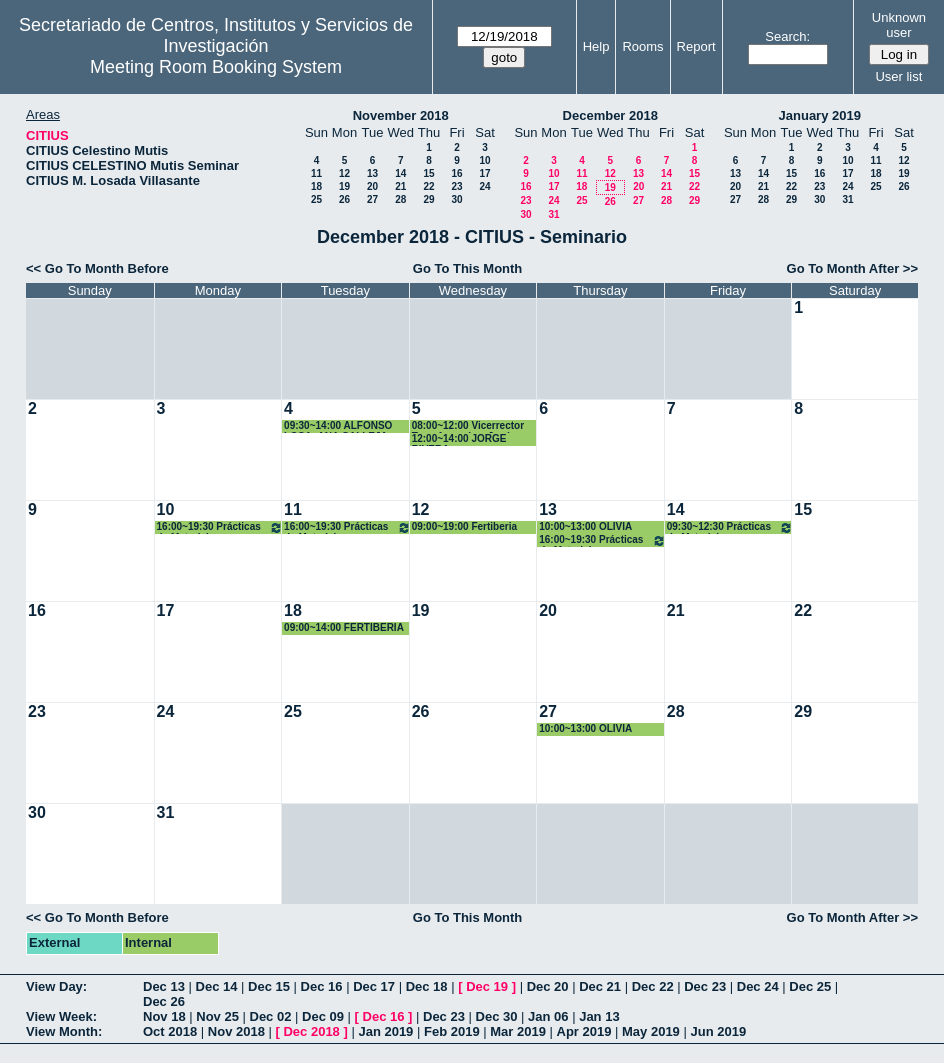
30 (456, 199)
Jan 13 (599, 1016)
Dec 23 (705, 986)
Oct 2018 (170, 1031)
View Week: (61, 1016)
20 (372, 186)
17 (484, 173)
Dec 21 (600, 986)
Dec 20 (548, 986)
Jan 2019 (385, 1031)
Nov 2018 (236, 1031)
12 (344, 173)
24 (484, 186)
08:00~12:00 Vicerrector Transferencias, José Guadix (468, 426)
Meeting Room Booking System (216, 67)
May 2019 (651, 1031)
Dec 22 (653, 986)
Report (696, 46)
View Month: (64, 1031)
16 (456, 173)
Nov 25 (217, 1016)
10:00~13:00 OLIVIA (585, 526)
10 (484, 160)
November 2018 (401, 115)
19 (344, 186)
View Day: (56, 986)
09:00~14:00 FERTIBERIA (344, 627)
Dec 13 (164, 986)
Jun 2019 (718, 1031)
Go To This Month (468, 268)
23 (456, 186)
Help (596, 46)
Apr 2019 (584, 1031)
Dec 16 (322, 986)
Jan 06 (548, 1016)
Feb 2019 (452, 1031)
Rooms (642, 46)
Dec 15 (269, 986)
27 (372, 199)
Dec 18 (427, 986)
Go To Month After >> (852, 268)
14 (400, 173)
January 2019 (820, 115)
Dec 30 (497, 1016)
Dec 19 (487, 986)
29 (428, 199)
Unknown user (899, 25)
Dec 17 (374, 986)
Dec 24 (758, 986)
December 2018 (610, 115)
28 (400, 199)
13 (372, 173)
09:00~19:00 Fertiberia (464, 526)
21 (400, 186)
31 (553, 214)
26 (344, 199)
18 (316, 186)
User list (898, 76)
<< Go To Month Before (97, 268)
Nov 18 (164, 1016)
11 (316, 173)
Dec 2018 (311, 1031)
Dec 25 (810, 986)
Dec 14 (217, 986)
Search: (787, 36)
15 (428, 173)
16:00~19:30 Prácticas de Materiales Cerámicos (220, 527)
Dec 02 (271, 1016)
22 (428, 186)
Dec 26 (164, 1001)
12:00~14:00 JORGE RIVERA (459, 439)
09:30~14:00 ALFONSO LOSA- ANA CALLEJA (338, 426)
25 (316, 199)
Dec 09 (323, 1016)
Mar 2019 (518, 1031)
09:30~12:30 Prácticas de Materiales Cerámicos (730, 527)
